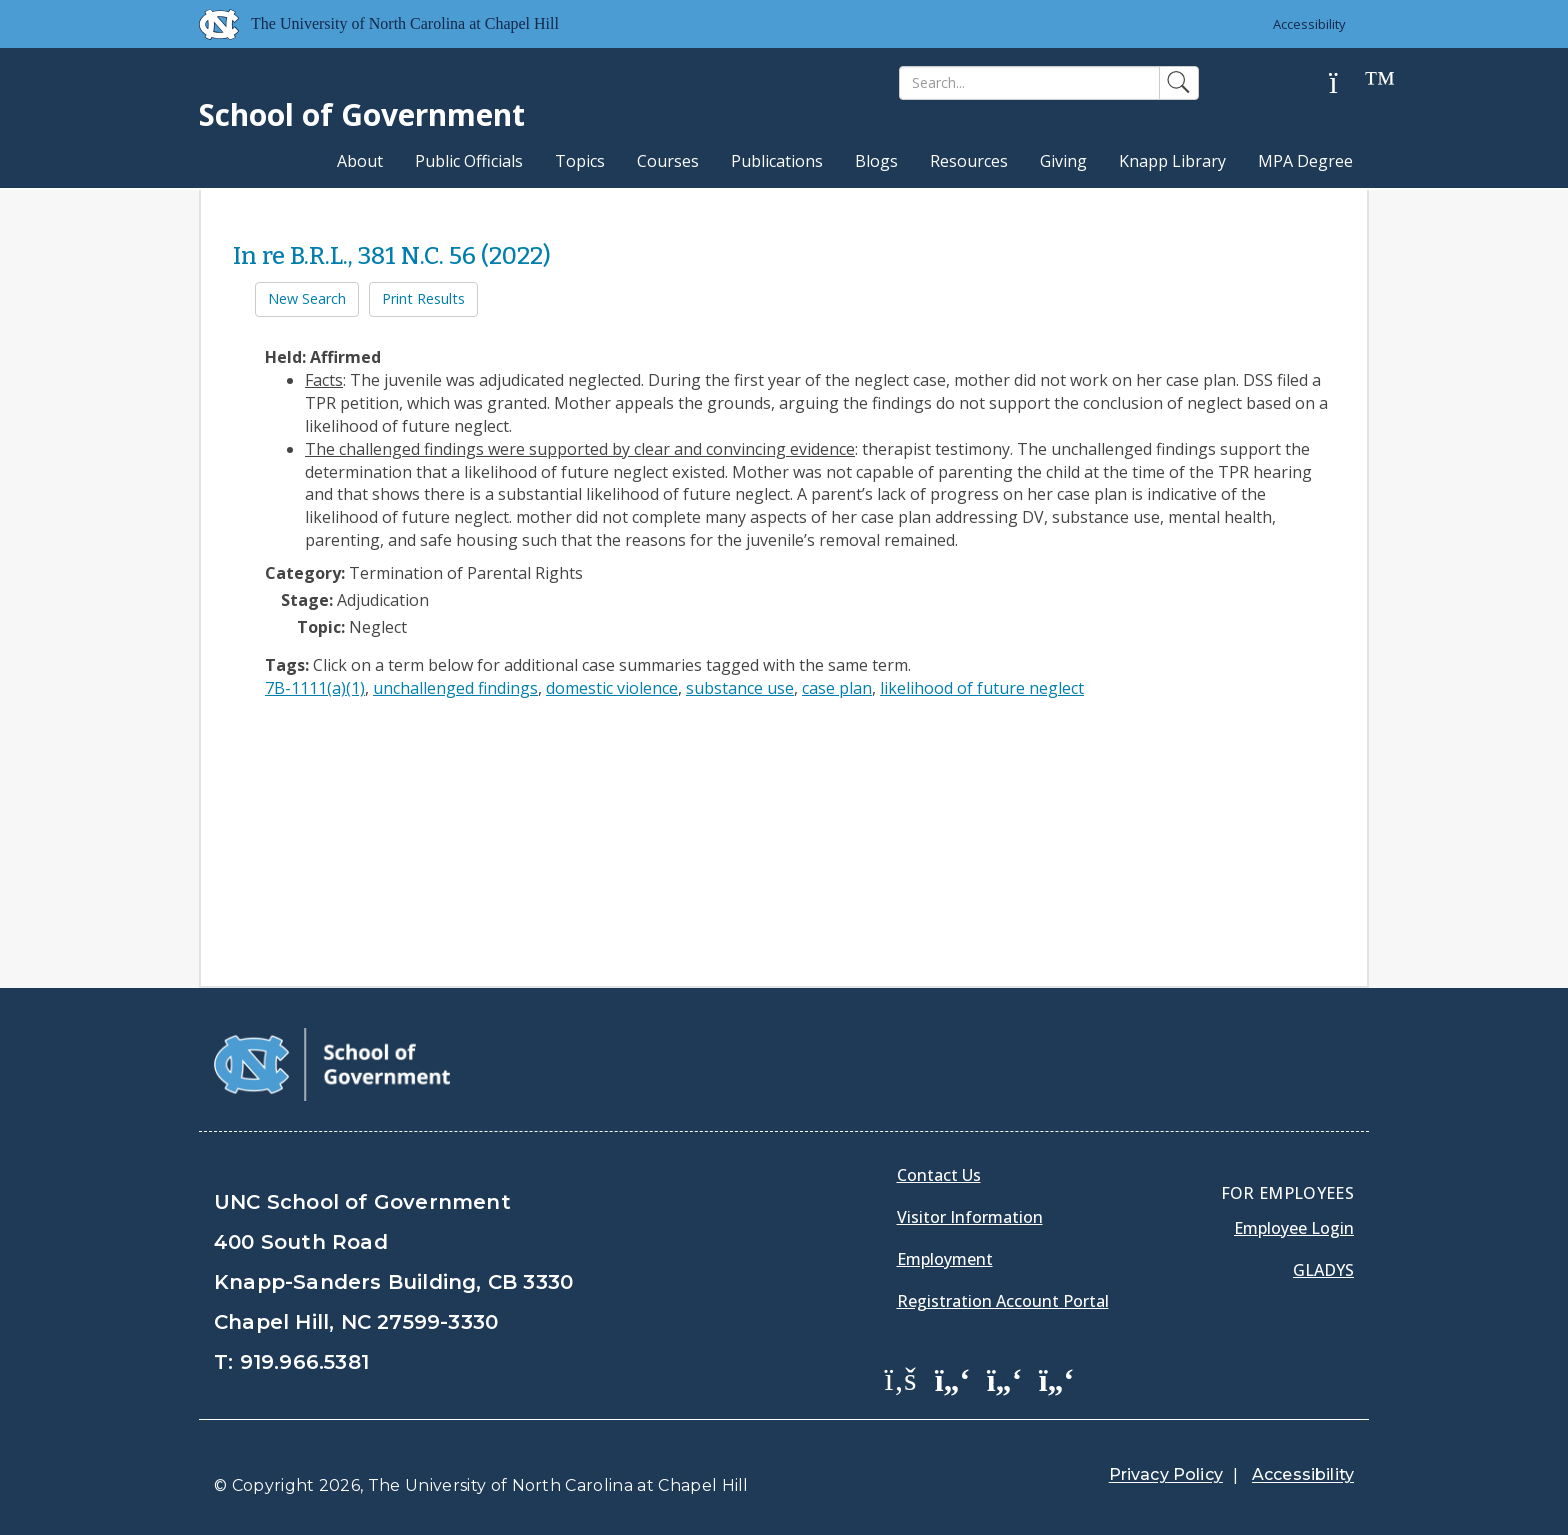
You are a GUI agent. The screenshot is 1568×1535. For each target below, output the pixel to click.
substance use (740, 688)
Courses (668, 161)
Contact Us (939, 1175)
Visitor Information (970, 1217)
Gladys (1323, 1270)
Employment (945, 1259)
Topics (580, 161)
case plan (837, 688)
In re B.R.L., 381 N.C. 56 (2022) (392, 256)
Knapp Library (1172, 161)
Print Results (423, 298)
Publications (777, 161)
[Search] (1029, 83)
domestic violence (612, 688)
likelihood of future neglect (982, 688)
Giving (1063, 161)
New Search (307, 298)
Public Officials (469, 161)
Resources (969, 161)
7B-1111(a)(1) (315, 688)
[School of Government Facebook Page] (901, 1378)
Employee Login (1294, 1228)
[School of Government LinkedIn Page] (1005, 1378)
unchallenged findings (455, 688)
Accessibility (1309, 24)
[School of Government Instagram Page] (1057, 1378)
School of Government (362, 114)
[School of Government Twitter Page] (953, 1378)
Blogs (876, 161)
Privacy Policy (1166, 1474)
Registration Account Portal (1003, 1301)
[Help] (1349, 83)
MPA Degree (1305, 161)
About (360, 161)
